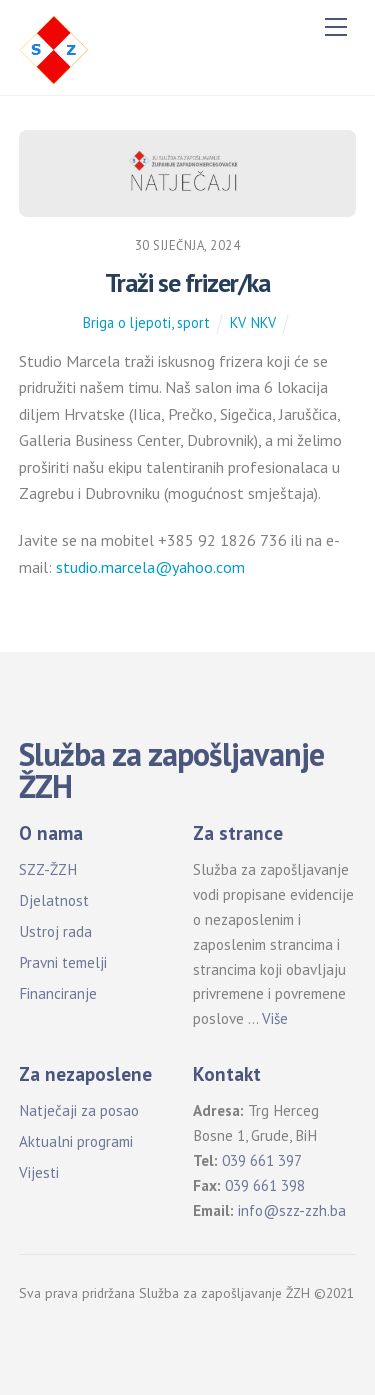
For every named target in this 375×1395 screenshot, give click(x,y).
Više (275, 1018)
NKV (263, 322)
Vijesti (39, 1172)
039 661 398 (265, 1185)
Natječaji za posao (79, 1110)
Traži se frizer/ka (187, 282)
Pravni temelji (63, 962)
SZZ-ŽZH (48, 869)
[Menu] (336, 27)
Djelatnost (54, 900)
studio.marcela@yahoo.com (150, 567)
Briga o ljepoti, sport (146, 322)
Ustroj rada (55, 931)
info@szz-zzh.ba (292, 1210)
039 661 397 (262, 1160)
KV (237, 322)
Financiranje (58, 993)
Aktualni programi (76, 1141)
